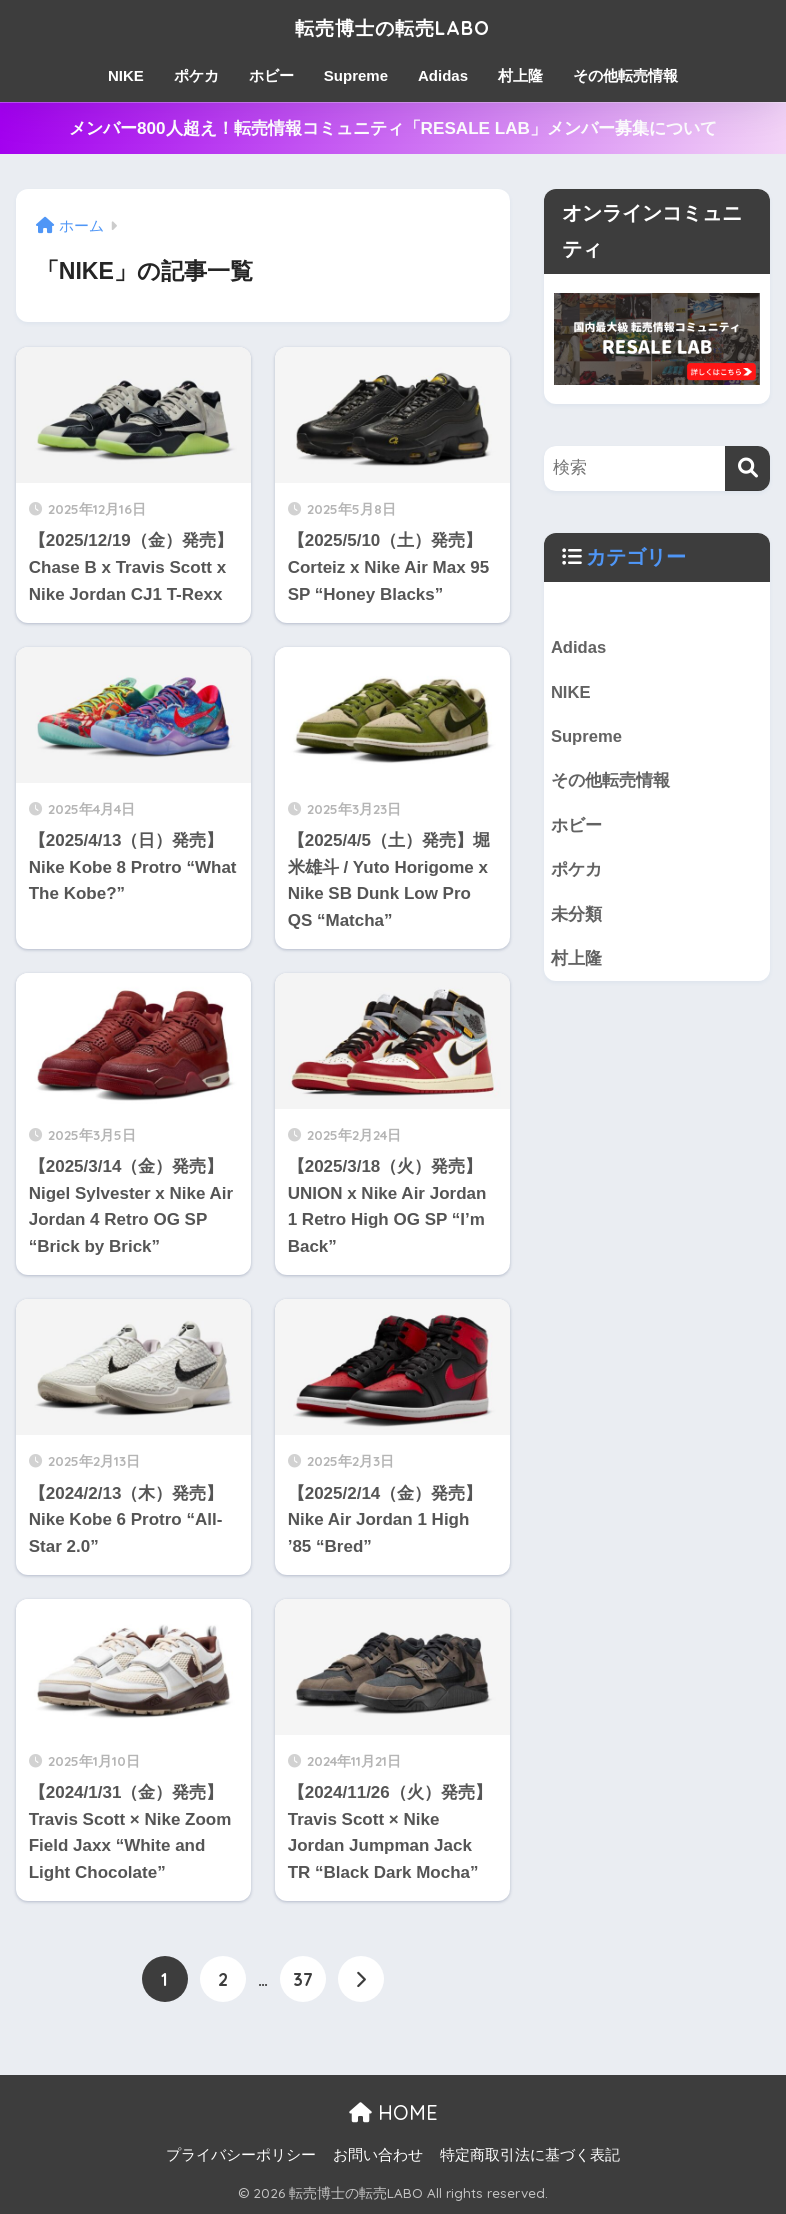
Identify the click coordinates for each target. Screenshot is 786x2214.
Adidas (443, 75)
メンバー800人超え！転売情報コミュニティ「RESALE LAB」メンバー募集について (393, 128)
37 (303, 1979)
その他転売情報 (625, 75)
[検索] (747, 468)
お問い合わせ (378, 2155)
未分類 (576, 916)
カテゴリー (636, 557)
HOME (393, 2112)
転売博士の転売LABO (392, 26)
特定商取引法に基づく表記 (530, 2155)
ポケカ (196, 75)
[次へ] (361, 1979)
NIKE (126, 75)
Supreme (356, 75)
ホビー (271, 75)
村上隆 (520, 75)
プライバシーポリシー (241, 2155)
